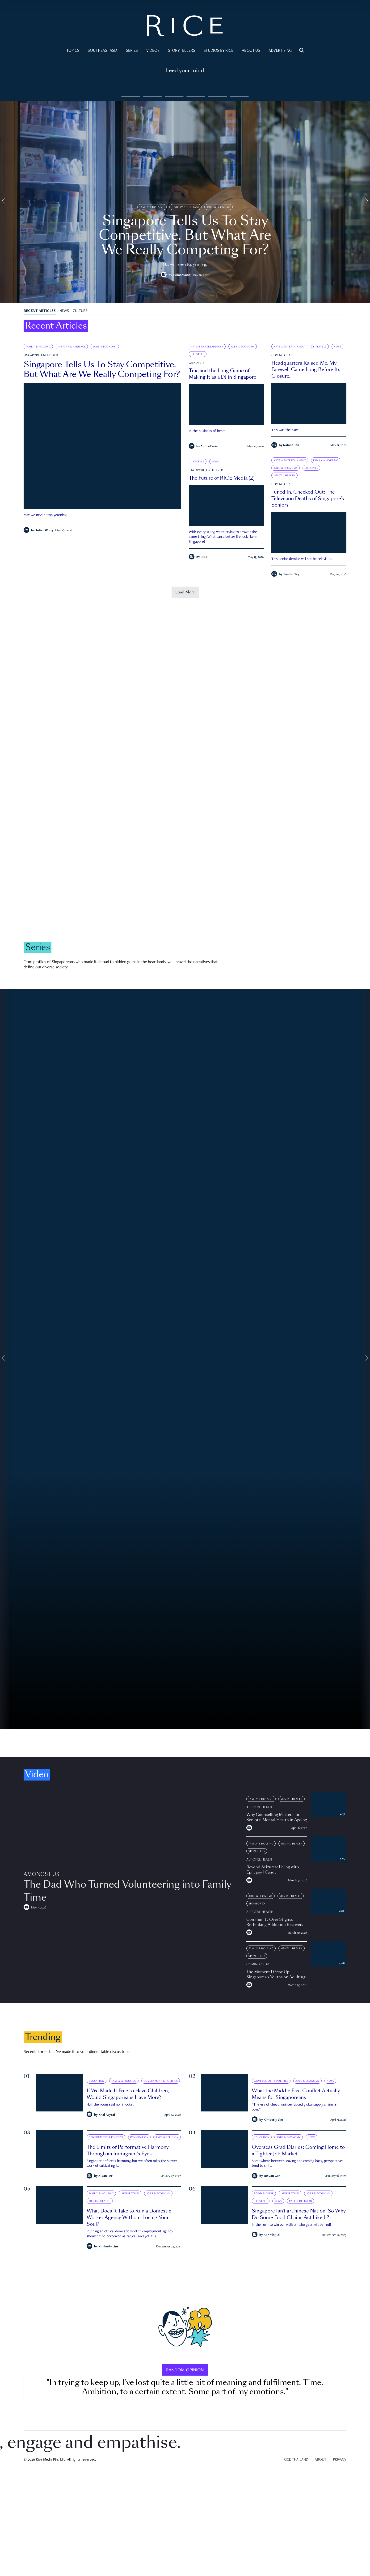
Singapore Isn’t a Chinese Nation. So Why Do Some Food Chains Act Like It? (299, 2214)
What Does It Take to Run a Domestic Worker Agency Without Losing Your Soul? (129, 2217)
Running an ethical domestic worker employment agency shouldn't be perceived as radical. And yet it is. (130, 2234)
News (64, 311)
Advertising (280, 51)
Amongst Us (41, 1874)
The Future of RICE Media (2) (222, 478)
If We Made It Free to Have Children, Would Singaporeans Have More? (128, 2094)
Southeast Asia (103, 51)
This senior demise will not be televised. (301, 559)
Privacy (339, 2460)
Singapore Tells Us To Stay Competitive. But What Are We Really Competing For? (102, 369)
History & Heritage (185, 207)
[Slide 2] (174, 96)
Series (132, 51)
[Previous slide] (5, 202)
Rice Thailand (296, 2460)
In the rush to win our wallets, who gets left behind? (291, 2225)
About (320, 2460)
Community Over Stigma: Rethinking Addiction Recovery (274, 1922)
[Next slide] (364, 202)
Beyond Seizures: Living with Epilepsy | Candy (272, 1869)
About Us (251, 51)
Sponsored (256, 1851)
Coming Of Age (282, 355)
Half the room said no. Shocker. (110, 2105)
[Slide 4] (217, 96)
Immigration (139, 2137)
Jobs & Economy (218, 207)
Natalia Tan (291, 445)
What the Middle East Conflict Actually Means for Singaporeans (296, 2094)
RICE (204, 557)
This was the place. (285, 430)
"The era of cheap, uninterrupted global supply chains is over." (294, 2107)
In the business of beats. (208, 431)
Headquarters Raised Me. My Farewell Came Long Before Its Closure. (305, 369)
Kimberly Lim (273, 2119)
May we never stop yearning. (45, 515)
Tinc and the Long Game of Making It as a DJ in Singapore (222, 374)
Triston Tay (291, 574)
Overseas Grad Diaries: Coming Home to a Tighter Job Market (298, 2150)
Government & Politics (160, 2081)
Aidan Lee (105, 2176)
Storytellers (181, 51)
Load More (185, 592)
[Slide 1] (152, 96)
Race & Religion (167, 2137)
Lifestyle (197, 354)
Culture (80, 311)
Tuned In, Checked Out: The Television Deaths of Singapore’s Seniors (307, 498)
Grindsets (196, 363)
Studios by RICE (218, 51)
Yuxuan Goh (272, 2176)
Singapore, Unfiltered (41, 355)
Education (96, 2081)
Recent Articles (40, 311)
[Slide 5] (239, 96)
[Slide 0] (130, 96)
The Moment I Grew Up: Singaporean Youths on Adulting (275, 1974)
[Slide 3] (195, 96)
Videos (153, 51)
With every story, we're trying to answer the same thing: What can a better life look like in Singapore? (223, 537)
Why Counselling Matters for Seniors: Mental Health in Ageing (276, 1817)
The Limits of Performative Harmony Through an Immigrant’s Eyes (128, 2150)
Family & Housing (151, 207)
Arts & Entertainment (207, 346)
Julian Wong (182, 275)
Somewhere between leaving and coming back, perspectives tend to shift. (298, 2163)
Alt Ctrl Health (259, 1807)
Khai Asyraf (106, 2115)
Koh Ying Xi (272, 2235)
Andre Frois (209, 446)
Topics (72, 51)
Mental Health (284, 475)
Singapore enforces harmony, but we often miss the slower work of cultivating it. (132, 2163)
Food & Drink (264, 2193)
